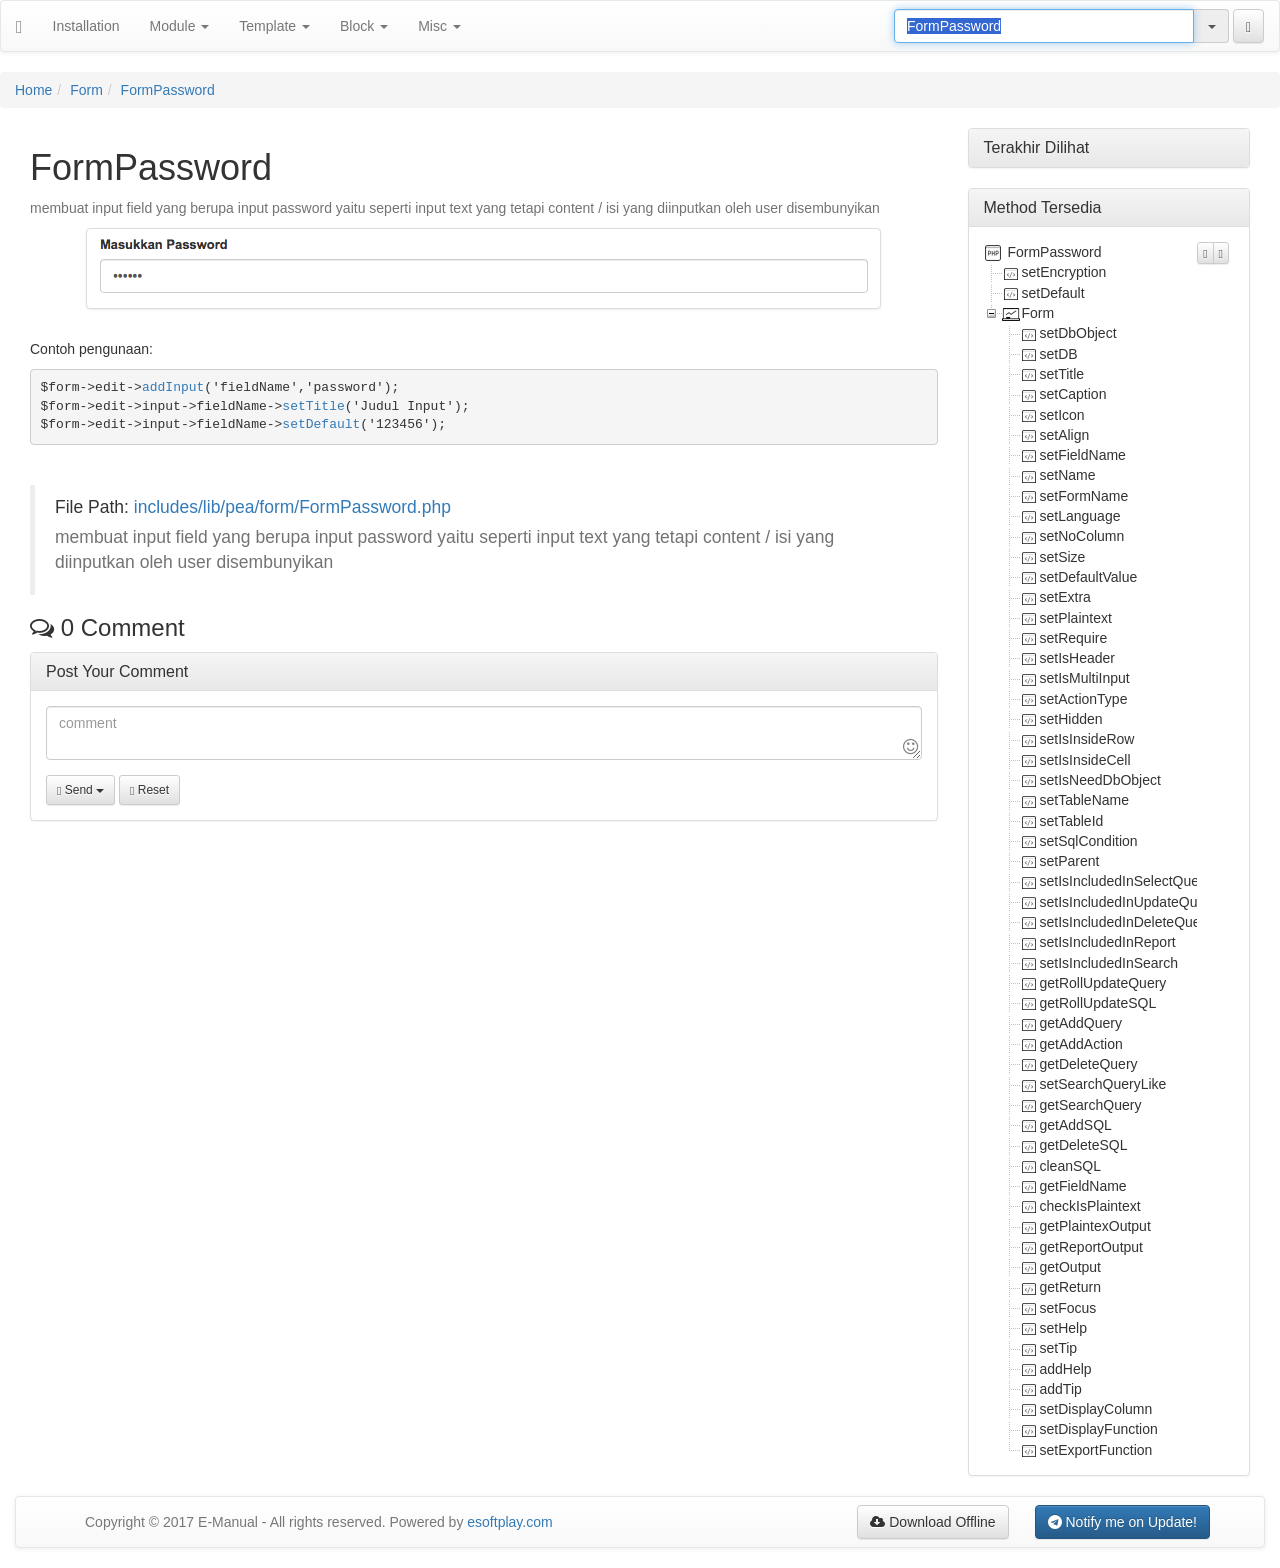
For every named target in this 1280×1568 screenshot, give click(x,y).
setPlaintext (1076, 618)
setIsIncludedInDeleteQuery (1126, 922)
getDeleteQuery (1089, 1064)
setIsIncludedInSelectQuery (1125, 881)
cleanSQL (1070, 1166)
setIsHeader (1077, 658)
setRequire (1074, 638)
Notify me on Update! (1122, 1522)
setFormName (1084, 496)
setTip (1059, 1348)
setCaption (1073, 394)
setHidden (1071, 719)
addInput (173, 387)
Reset (149, 790)
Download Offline (932, 1522)
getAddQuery (1081, 1023)
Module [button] (180, 26)
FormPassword (168, 90)
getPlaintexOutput (1095, 1226)
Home (33, 90)
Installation (86, 26)
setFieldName (1083, 455)
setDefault (321, 424)
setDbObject (1078, 333)
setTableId (1072, 821)
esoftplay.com (509, 1522)
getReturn (1070, 1287)
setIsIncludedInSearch (1109, 963)
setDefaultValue (1089, 577)
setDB (1059, 354)
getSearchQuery (1091, 1105)
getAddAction (1081, 1044)
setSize (1063, 557)
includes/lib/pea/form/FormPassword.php (292, 507)
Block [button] (364, 26)
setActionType (1084, 699)
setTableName (1085, 800)
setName (1068, 475)
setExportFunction (1096, 1450)
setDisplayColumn (1096, 1409)
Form (86, 90)
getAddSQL (1076, 1125)
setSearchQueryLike (1103, 1084)
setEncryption (1064, 272)
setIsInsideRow (1087, 739)
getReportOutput (1092, 1247)
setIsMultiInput (1085, 678)
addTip (1061, 1389)
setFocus (1068, 1308)
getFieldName (1083, 1186)
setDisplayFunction (1099, 1429)
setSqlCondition (1089, 841)
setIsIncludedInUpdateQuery (1128, 902)
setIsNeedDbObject (1100, 780)
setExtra (1065, 597)
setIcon (1062, 415)
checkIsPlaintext (1090, 1206)
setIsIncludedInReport (1108, 942)
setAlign (1065, 435)
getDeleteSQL (1084, 1145)
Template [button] (274, 26)
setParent (1070, 861)
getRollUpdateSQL (1098, 1003)
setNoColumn (1082, 536)
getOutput (1071, 1267)
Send (80, 790)
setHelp (1063, 1328)
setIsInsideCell (1085, 760)
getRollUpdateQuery (1103, 983)
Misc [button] (439, 26)
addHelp (1066, 1369)
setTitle (313, 406)
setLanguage (1080, 516)
